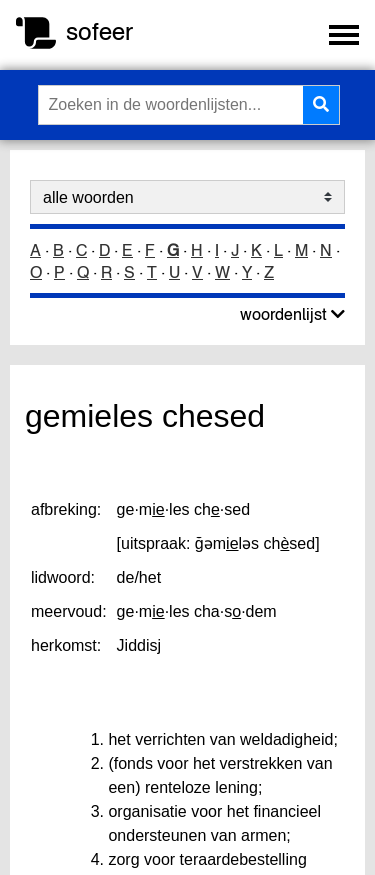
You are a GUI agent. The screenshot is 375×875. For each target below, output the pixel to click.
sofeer (99, 31)
